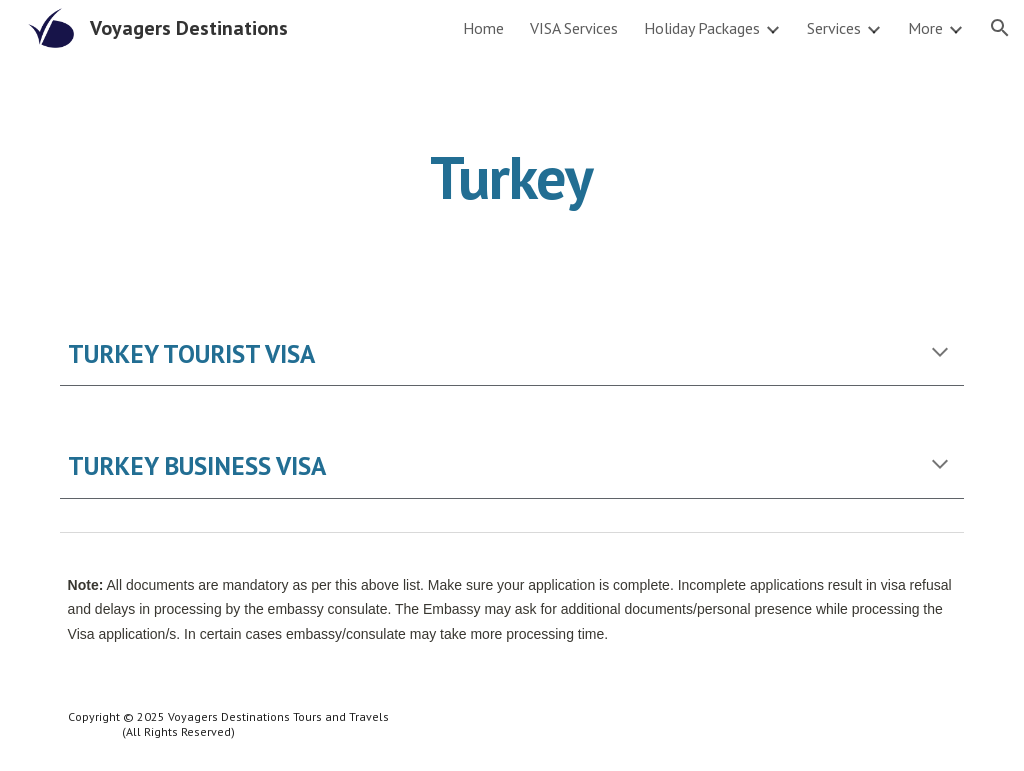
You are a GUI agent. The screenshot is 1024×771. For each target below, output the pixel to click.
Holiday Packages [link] (702, 28)
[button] (1000, 28)
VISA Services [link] (574, 28)
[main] (511, 177)
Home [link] (483, 28)
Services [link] (834, 28)
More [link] (925, 28)
